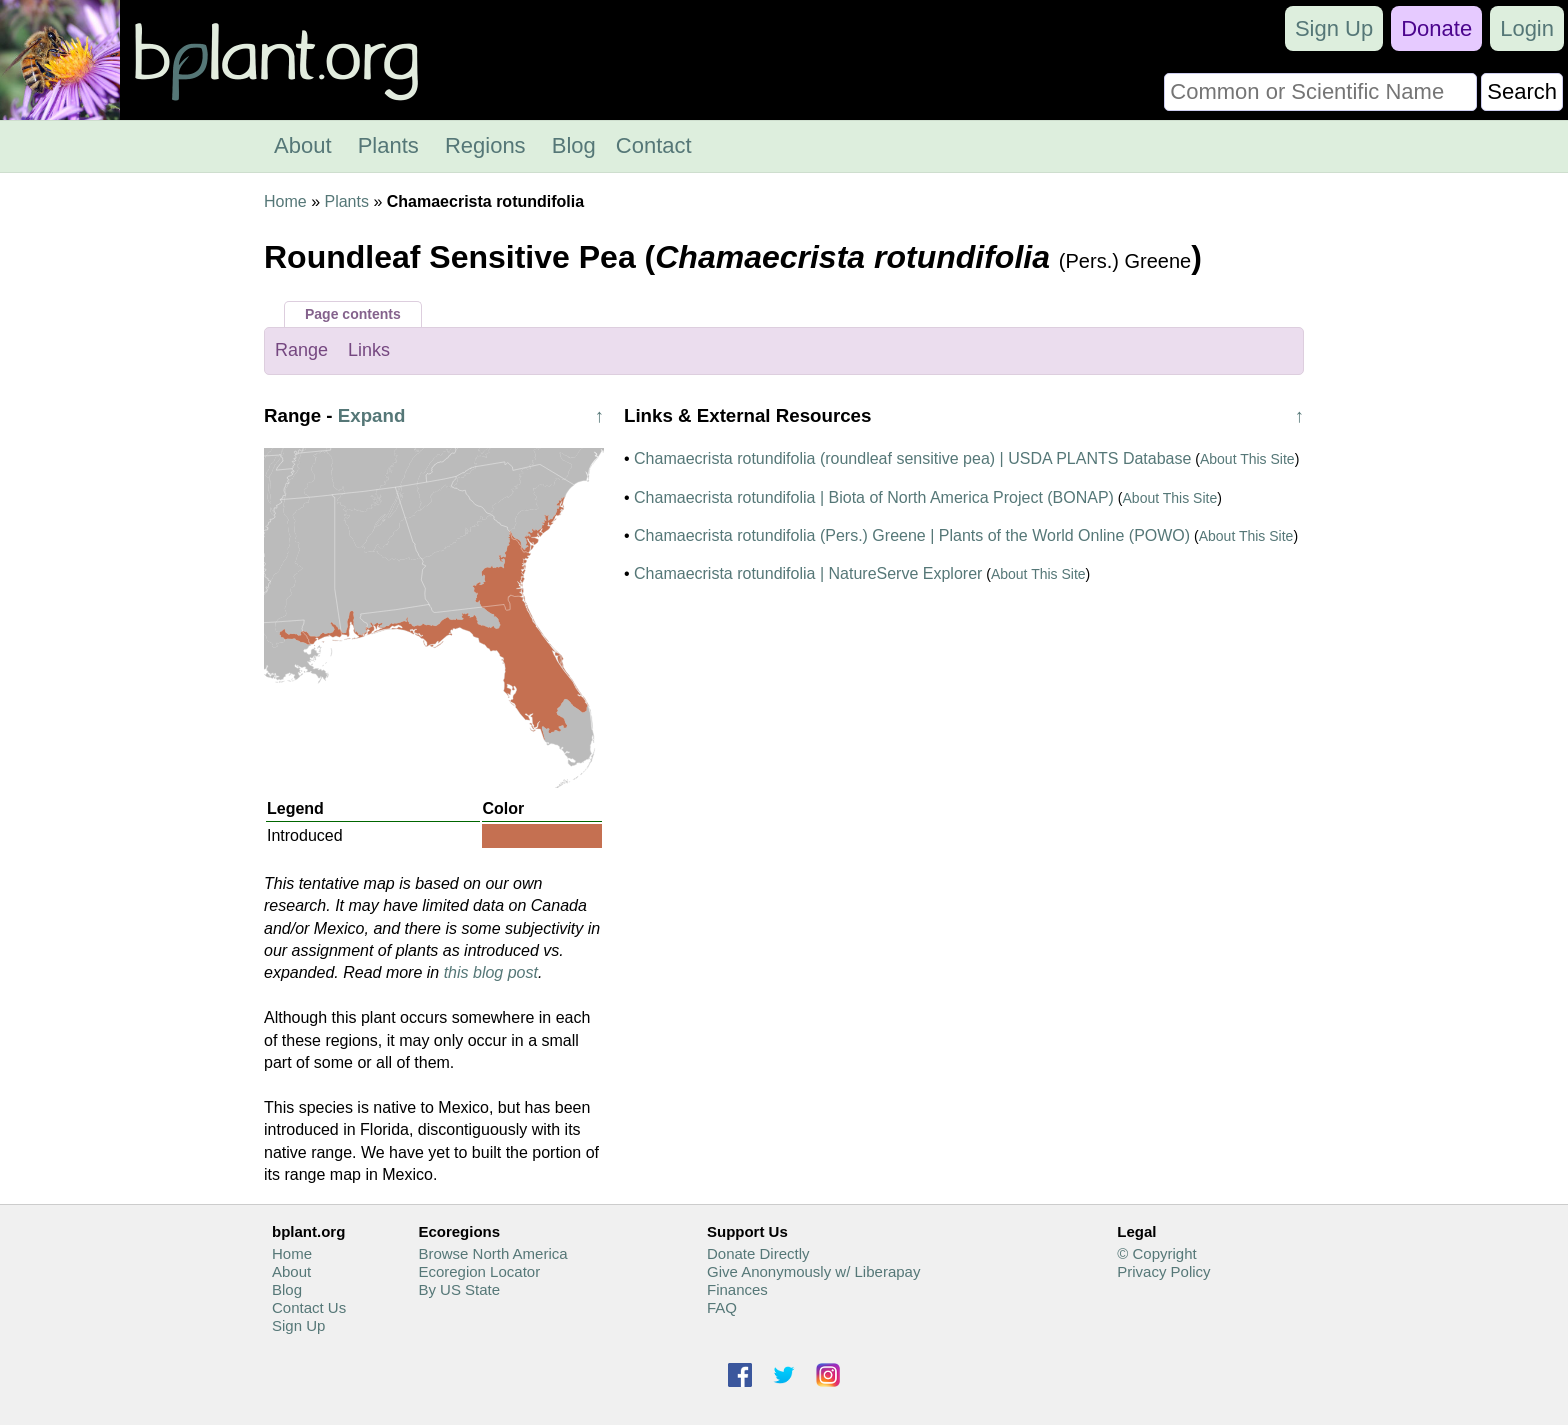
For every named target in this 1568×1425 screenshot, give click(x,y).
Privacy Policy (1163, 1271)
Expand (372, 415)
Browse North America (492, 1253)
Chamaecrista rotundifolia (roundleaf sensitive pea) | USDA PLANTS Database (912, 458)
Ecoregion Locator (479, 1271)
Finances (737, 1289)
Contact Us (309, 1307)
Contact (654, 145)
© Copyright (1156, 1253)
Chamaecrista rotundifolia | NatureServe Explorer (808, 573)
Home (285, 201)
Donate (1436, 28)
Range (301, 350)
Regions (485, 145)
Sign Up (1334, 28)
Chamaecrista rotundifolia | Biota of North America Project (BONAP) (874, 497)
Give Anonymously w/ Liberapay (813, 1271)
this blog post (491, 972)
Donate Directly (758, 1253)
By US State (459, 1289)
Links (369, 350)
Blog (574, 145)
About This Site (1247, 459)
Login (1527, 28)
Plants (388, 145)
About (303, 145)
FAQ (722, 1307)
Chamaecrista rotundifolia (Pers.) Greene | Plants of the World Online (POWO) (912, 535)
